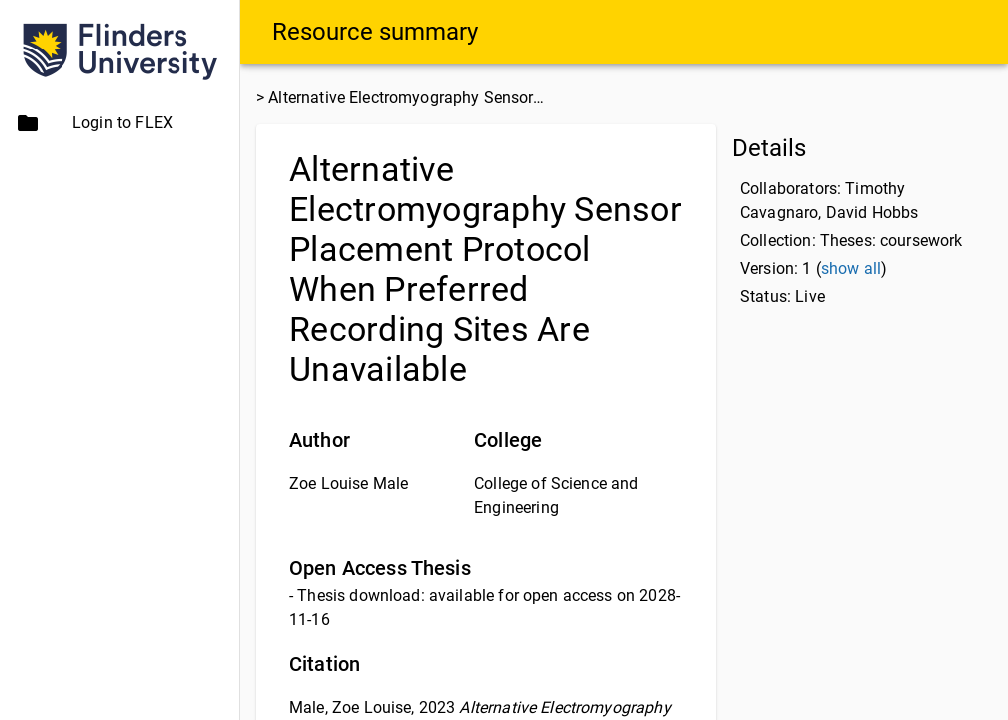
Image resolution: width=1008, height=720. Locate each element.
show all (851, 268)
